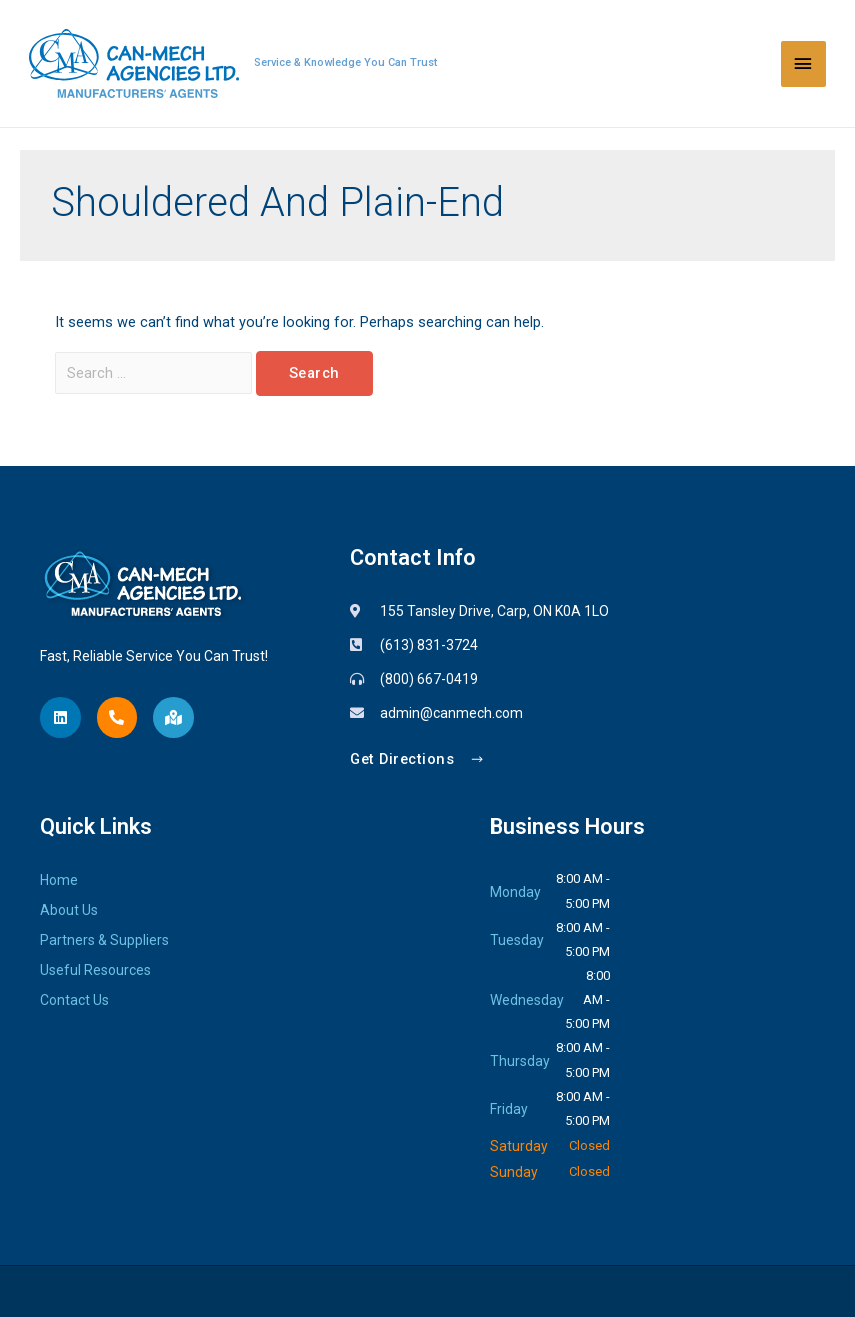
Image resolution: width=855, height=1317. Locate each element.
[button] (417, 760)
